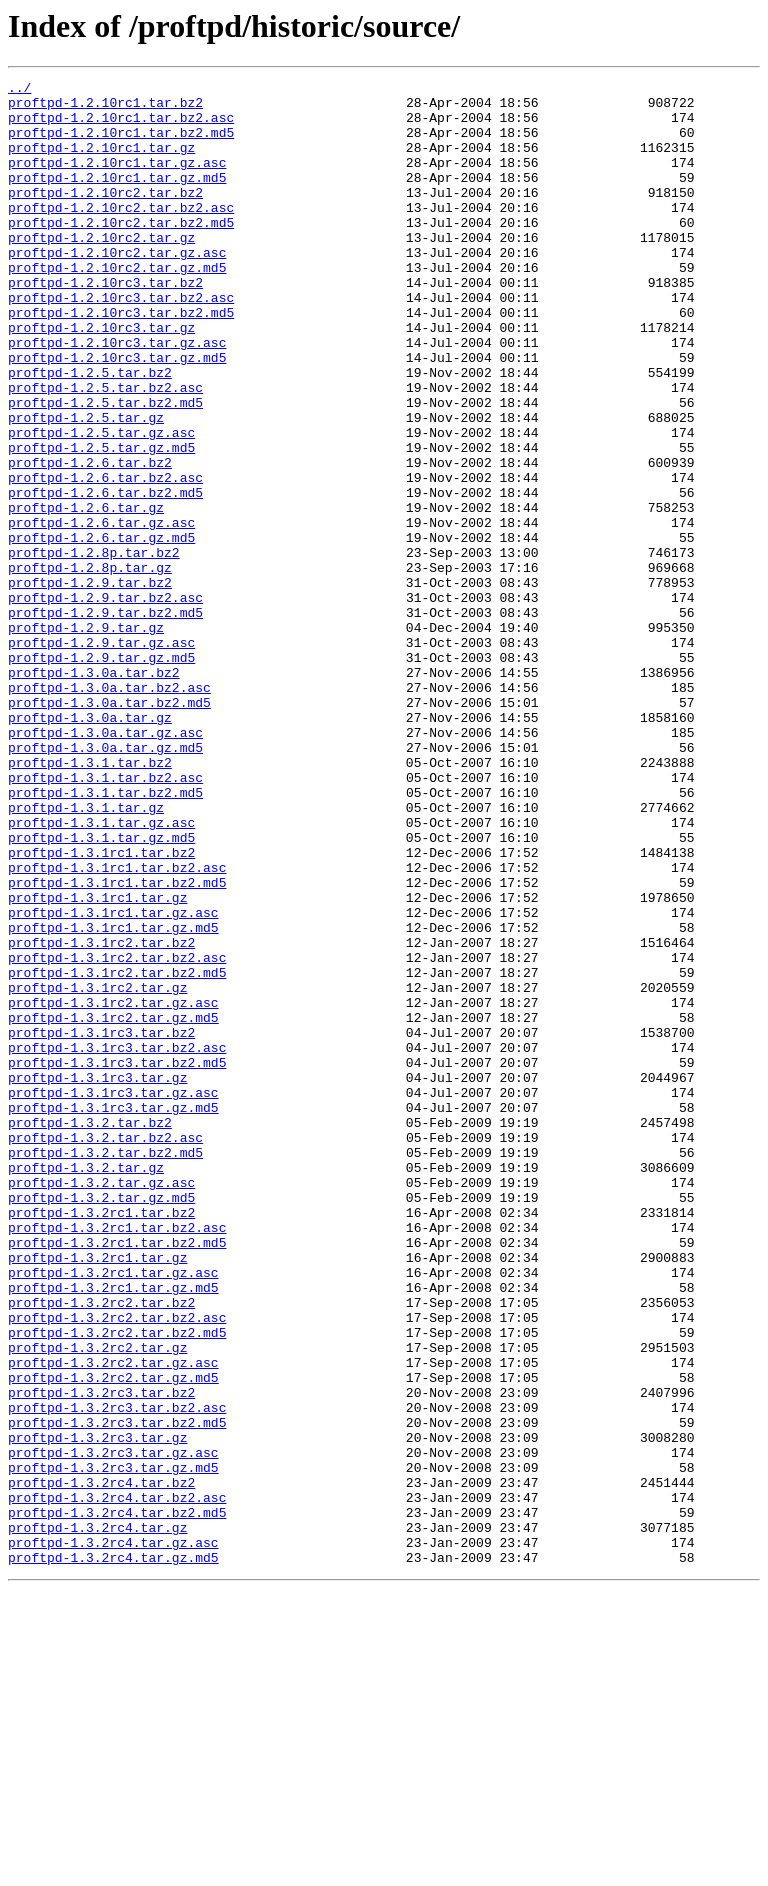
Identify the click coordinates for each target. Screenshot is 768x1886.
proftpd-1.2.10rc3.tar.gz (101, 378)
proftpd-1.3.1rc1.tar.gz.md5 (113, 1098)
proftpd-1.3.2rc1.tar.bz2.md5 (117, 1476)
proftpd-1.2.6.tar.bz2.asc (105, 558)
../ (19, 90)
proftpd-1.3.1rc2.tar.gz (97, 1170)
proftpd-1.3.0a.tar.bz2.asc (109, 810)
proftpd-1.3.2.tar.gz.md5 (101, 1422)
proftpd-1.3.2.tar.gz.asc (101, 1404)
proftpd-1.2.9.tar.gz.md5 (101, 774)
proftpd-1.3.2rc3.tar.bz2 (101, 1656)
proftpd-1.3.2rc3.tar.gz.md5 (113, 1746)
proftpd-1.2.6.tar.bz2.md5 (105, 576)
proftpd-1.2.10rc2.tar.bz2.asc (121, 234)
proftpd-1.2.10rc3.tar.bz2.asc (121, 342)
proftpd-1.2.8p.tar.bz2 (94, 648)
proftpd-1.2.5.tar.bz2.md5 (105, 468)
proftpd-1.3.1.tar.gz (86, 954)
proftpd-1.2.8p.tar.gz (90, 666)
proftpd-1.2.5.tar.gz (86, 486)
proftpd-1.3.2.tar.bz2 (90, 1332)
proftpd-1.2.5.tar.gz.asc (101, 504)
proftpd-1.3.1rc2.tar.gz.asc (113, 1188)
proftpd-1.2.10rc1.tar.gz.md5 (117, 198)
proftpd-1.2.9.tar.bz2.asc (105, 702)
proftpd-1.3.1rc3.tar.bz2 (101, 1224)
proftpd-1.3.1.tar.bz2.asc (105, 918)
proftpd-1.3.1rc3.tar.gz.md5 (113, 1314)
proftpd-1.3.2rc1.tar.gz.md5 (113, 1530)
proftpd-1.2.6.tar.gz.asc (101, 612)
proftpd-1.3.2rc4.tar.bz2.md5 (117, 1800)
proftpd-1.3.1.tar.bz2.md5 (105, 936)
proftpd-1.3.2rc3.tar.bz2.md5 (117, 1692)
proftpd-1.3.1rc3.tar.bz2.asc (117, 1242)
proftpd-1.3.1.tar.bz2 (90, 900)
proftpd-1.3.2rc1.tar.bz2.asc (117, 1458)
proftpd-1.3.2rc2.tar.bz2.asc (117, 1566)
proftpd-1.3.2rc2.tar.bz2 (101, 1548)
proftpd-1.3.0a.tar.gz (90, 846)
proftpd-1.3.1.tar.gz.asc (101, 972)
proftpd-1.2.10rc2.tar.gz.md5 (117, 306)
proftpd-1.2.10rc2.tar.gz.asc (117, 288)
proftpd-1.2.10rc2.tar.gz (101, 270)
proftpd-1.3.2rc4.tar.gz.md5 (113, 1854)
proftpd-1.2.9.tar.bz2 (90, 684)
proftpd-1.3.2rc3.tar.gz (97, 1710)
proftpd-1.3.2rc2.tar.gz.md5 (113, 1638)
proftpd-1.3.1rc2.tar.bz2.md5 (117, 1152)
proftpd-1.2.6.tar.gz (86, 594)
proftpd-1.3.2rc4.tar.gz (97, 1818)
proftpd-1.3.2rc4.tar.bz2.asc (117, 1782)
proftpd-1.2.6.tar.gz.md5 (101, 630)
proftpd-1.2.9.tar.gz (86, 738)
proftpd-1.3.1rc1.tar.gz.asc (113, 1080)
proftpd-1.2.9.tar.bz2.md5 (105, 720)
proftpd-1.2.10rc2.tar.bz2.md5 (121, 252)
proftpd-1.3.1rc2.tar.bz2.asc (117, 1134)
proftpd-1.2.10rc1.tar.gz (101, 162)
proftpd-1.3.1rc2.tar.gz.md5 (113, 1206)
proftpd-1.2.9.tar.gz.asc (101, 756)
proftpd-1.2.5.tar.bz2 (90, 432)
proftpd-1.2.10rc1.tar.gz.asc (117, 180)
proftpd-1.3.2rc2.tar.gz (97, 1602)
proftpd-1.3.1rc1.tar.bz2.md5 (117, 1044)
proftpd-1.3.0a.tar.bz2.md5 (109, 828)
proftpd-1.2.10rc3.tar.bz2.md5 (121, 360)
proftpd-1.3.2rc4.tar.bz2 (101, 1764)
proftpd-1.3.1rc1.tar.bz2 (101, 1008)
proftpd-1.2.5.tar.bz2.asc (105, 450)
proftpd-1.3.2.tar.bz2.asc (105, 1350)
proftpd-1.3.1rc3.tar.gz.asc (113, 1296)
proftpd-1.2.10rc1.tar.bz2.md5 (121, 144)
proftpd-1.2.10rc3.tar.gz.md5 (117, 414)
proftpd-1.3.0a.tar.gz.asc (105, 864)
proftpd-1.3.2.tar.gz (86, 1386)
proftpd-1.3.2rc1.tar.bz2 (101, 1440)
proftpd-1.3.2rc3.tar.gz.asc (113, 1728)
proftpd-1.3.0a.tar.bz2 (94, 792)
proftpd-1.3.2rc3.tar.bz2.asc (117, 1674)
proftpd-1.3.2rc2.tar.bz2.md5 (117, 1584)
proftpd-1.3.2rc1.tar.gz (97, 1494)
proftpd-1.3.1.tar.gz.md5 (101, 990)
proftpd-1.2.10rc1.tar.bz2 (105, 108)
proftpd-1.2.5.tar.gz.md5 (101, 522)
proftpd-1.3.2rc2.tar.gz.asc (113, 1620)
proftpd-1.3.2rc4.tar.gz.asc (113, 1836)
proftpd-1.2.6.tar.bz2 (90, 540)
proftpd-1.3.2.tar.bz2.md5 (105, 1368)
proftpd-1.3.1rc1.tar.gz (97, 1062)
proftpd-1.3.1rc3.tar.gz (97, 1278)
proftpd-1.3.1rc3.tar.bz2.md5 (117, 1260)
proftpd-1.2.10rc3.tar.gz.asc (117, 396)
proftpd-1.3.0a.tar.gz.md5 (105, 882)
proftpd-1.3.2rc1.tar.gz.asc (113, 1512)
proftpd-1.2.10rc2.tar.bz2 (105, 216)
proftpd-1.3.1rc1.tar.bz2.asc (117, 1026)
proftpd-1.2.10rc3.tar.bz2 (105, 324)
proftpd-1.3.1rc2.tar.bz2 (101, 1116)
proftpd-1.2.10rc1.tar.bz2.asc (121, 126)
